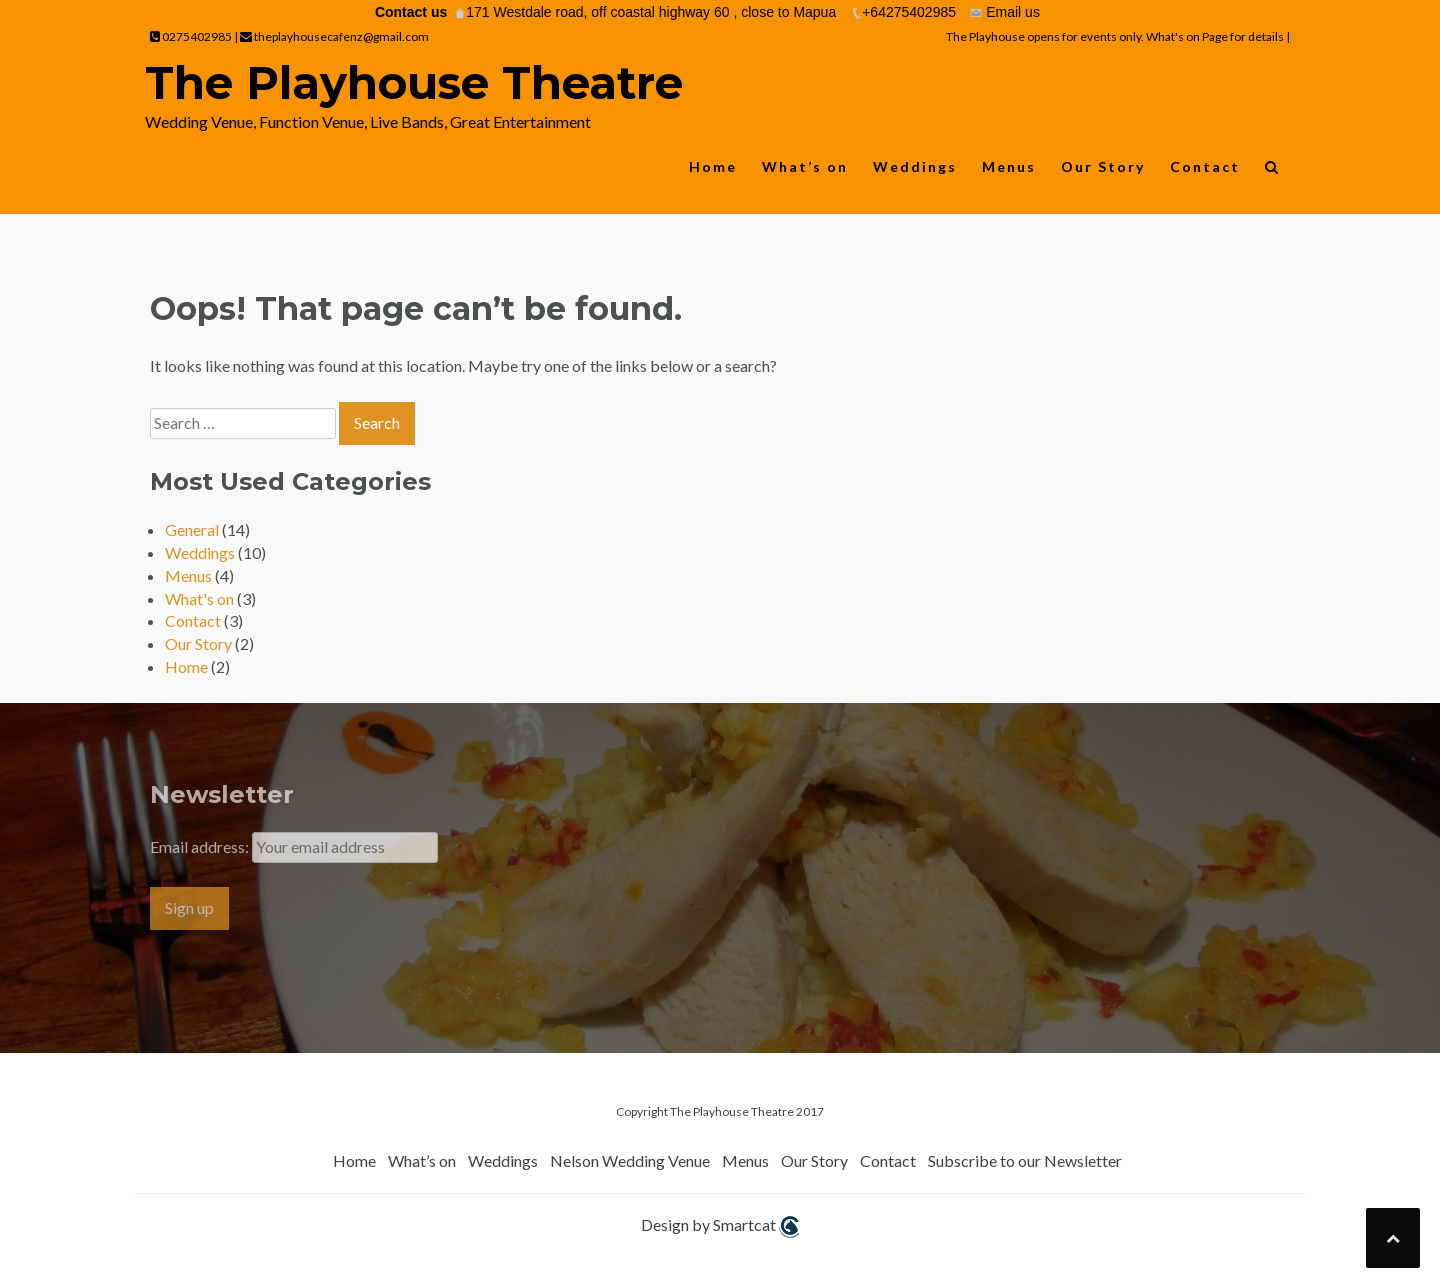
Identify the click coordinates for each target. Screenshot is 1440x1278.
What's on (199, 598)
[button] (1272, 171)
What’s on (805, 166)
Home (713, 166)
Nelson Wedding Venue (630, 1160)
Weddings (915, 166)
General (192, 529)
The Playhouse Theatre (414, 82)
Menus (1009, 166)
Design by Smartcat (720, 1226)
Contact (1205, 166)
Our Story (1103, 166)
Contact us (411, 12)
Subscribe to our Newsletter (1025, 1160)
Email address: (201, 846)
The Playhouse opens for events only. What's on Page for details (1116, 36)
